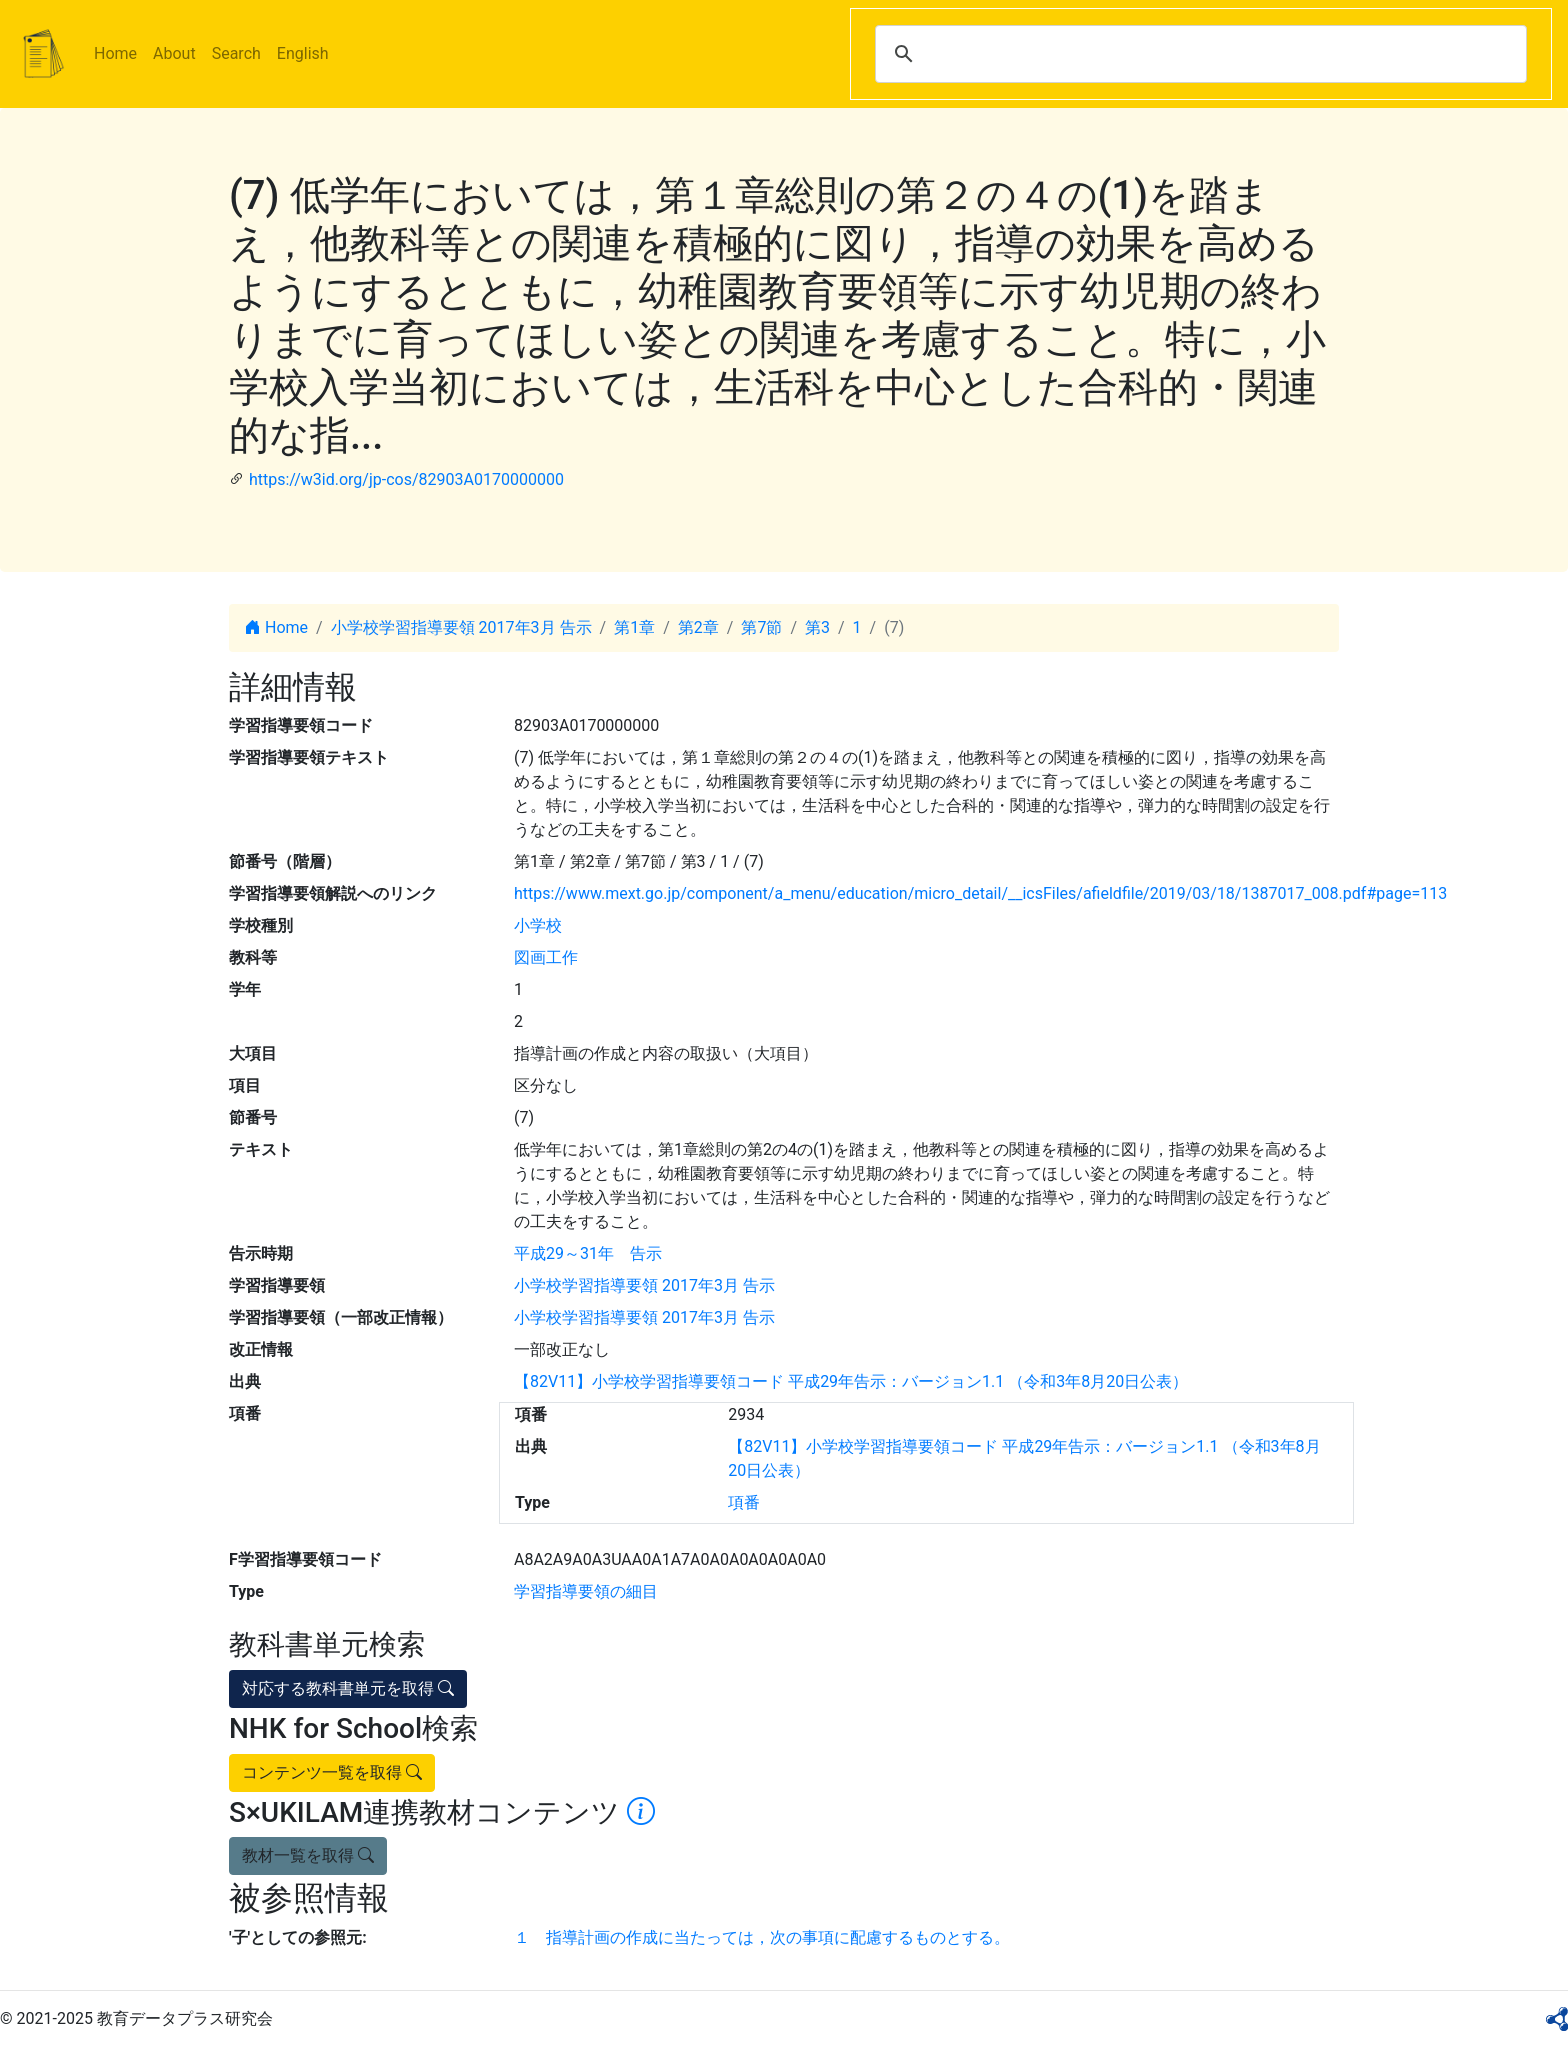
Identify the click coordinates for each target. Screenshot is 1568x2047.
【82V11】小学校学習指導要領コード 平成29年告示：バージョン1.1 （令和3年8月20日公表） (851, 1381)
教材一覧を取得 (308, 1855)
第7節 (761, 627)
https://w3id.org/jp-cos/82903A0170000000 (406, 479)
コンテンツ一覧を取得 (332, 1772)
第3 (817, 627)
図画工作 (546, 957)
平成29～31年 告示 (588, 1253)
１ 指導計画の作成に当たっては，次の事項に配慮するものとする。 (762, 1937)
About (174, 53)
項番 (744, 1502)
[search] (1198, 54)
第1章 (634, 627)
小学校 (538, 925)
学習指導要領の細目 (586, 1591)
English (303, 53)
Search (236, 53)
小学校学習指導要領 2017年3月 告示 (461, 627)
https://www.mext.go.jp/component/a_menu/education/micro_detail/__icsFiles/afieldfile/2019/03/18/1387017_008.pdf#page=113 (980, 893)
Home (115, 53)
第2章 (698, 627)
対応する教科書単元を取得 (348, 1688)
